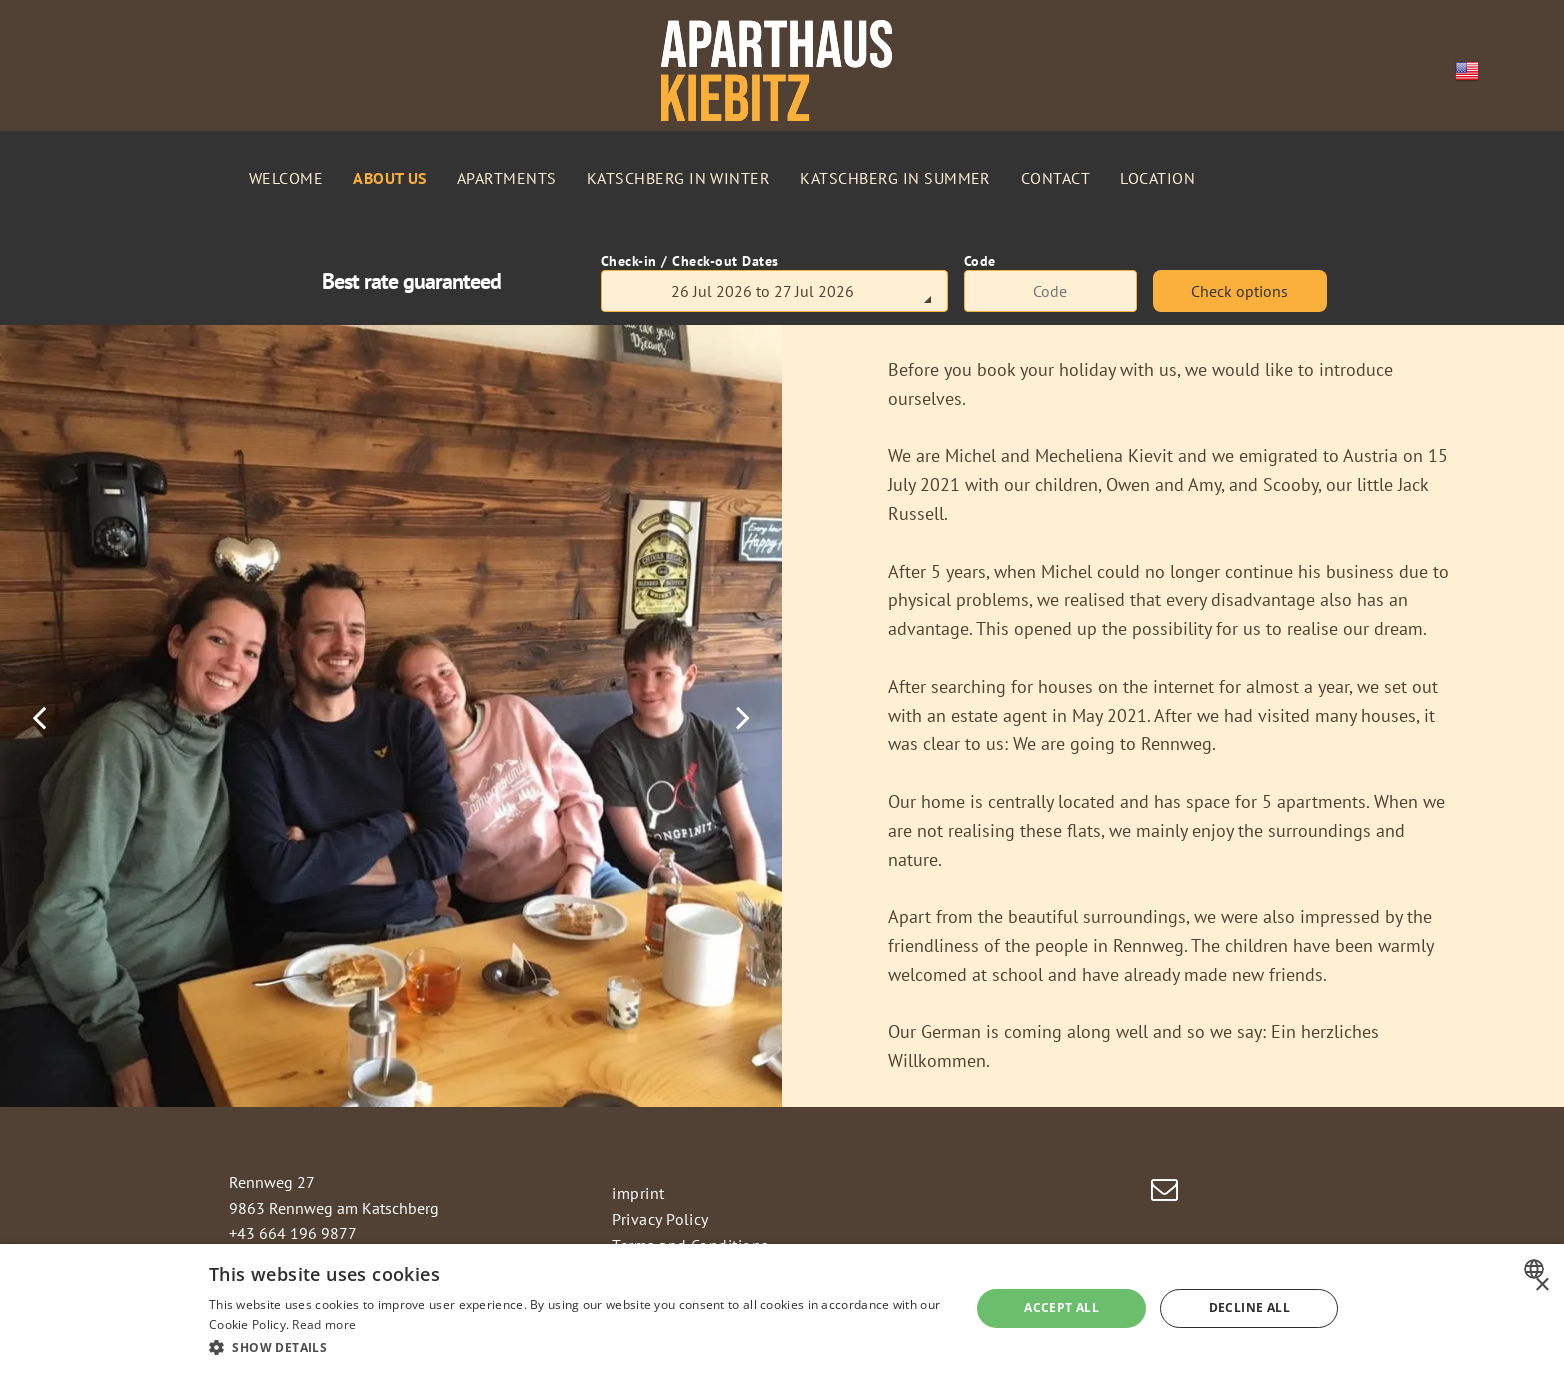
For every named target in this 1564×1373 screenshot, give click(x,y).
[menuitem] (286, 178)
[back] (39, 716)
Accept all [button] (1061, 1307)
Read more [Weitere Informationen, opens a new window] (324, 1324)
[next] (743, 716)
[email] (1165, 1192)
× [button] (1541, 1285)
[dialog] (782, 1308)
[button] (578, 1346)
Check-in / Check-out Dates (690, 261)
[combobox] (1536, 1269)
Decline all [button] (1249, 1307)
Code (980, 261)
